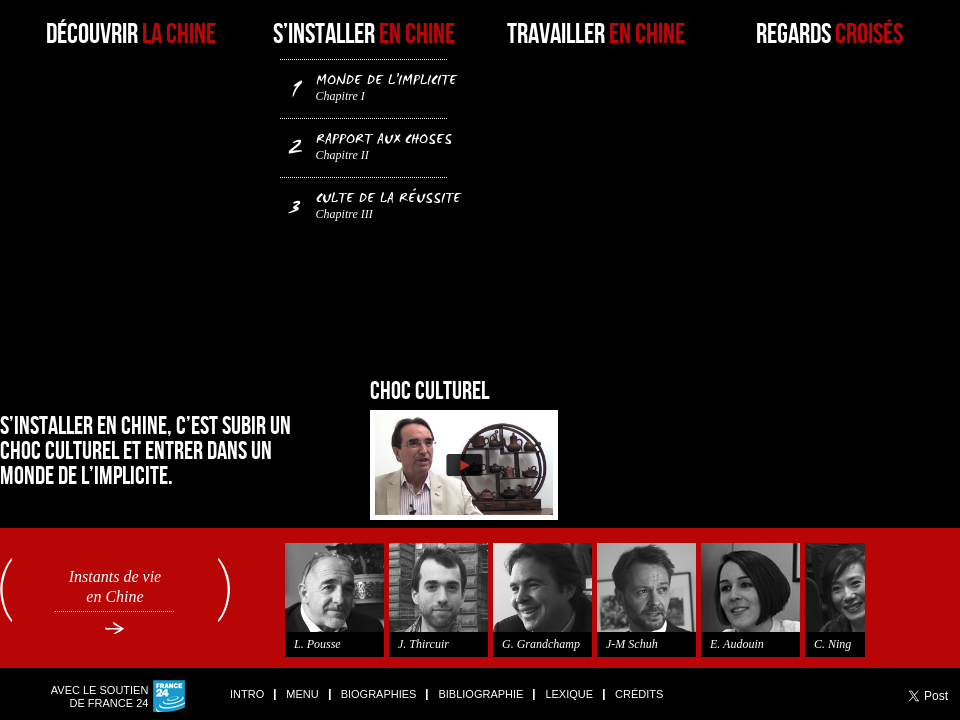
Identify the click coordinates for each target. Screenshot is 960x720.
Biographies (379, 694)
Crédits (639, 694)
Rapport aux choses (372, 145)
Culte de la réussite (372, 204)
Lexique (569, 694)
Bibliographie (480, 694)
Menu (302, 694)
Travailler (596, 34)
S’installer (364, 34)
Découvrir (131, 34)
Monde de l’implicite (372, 86)
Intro (247, 694)
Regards (829, 34)
